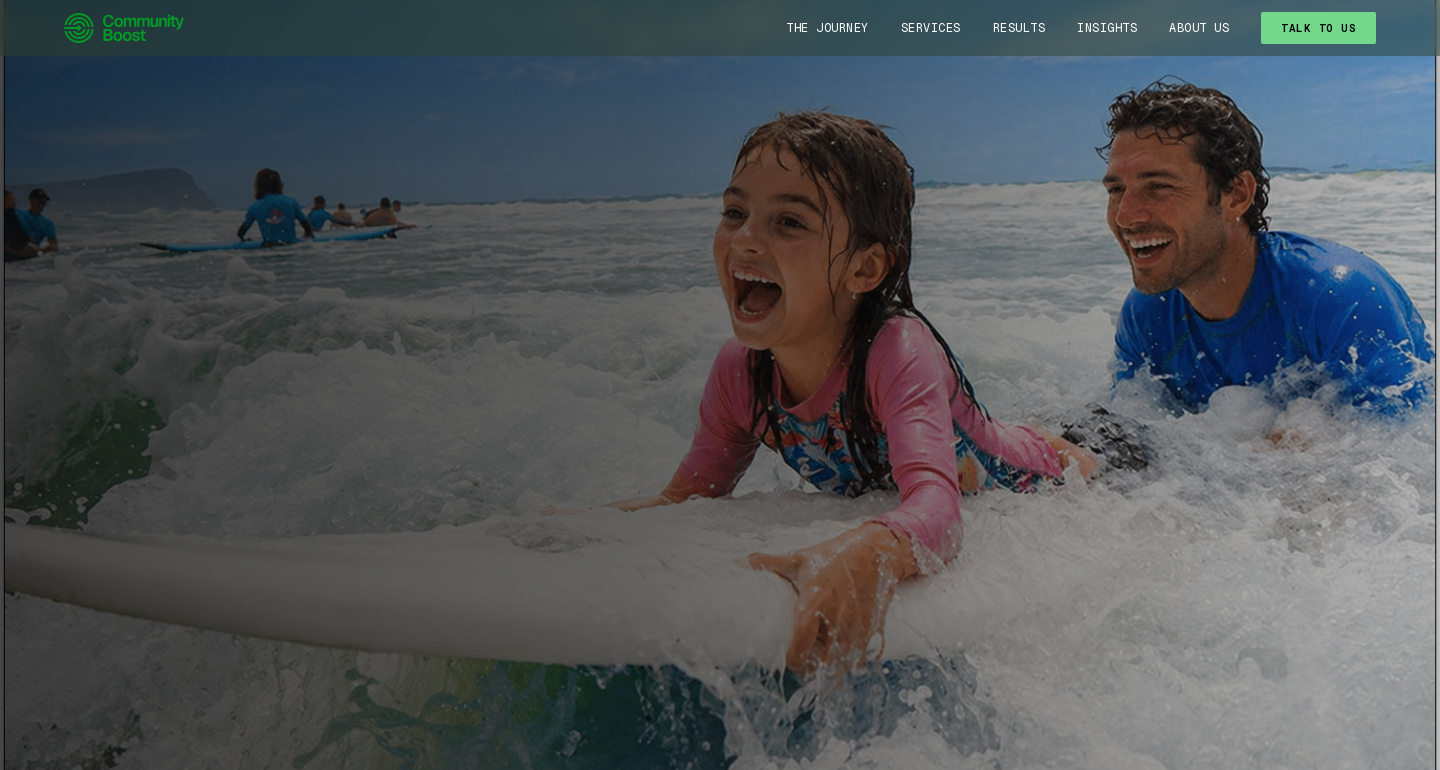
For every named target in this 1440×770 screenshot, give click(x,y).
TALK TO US (1318, 28)
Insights (1107, 28)
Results (1019, 28)
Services (931, 28)
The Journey (827, 28)
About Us (1199, 28)
